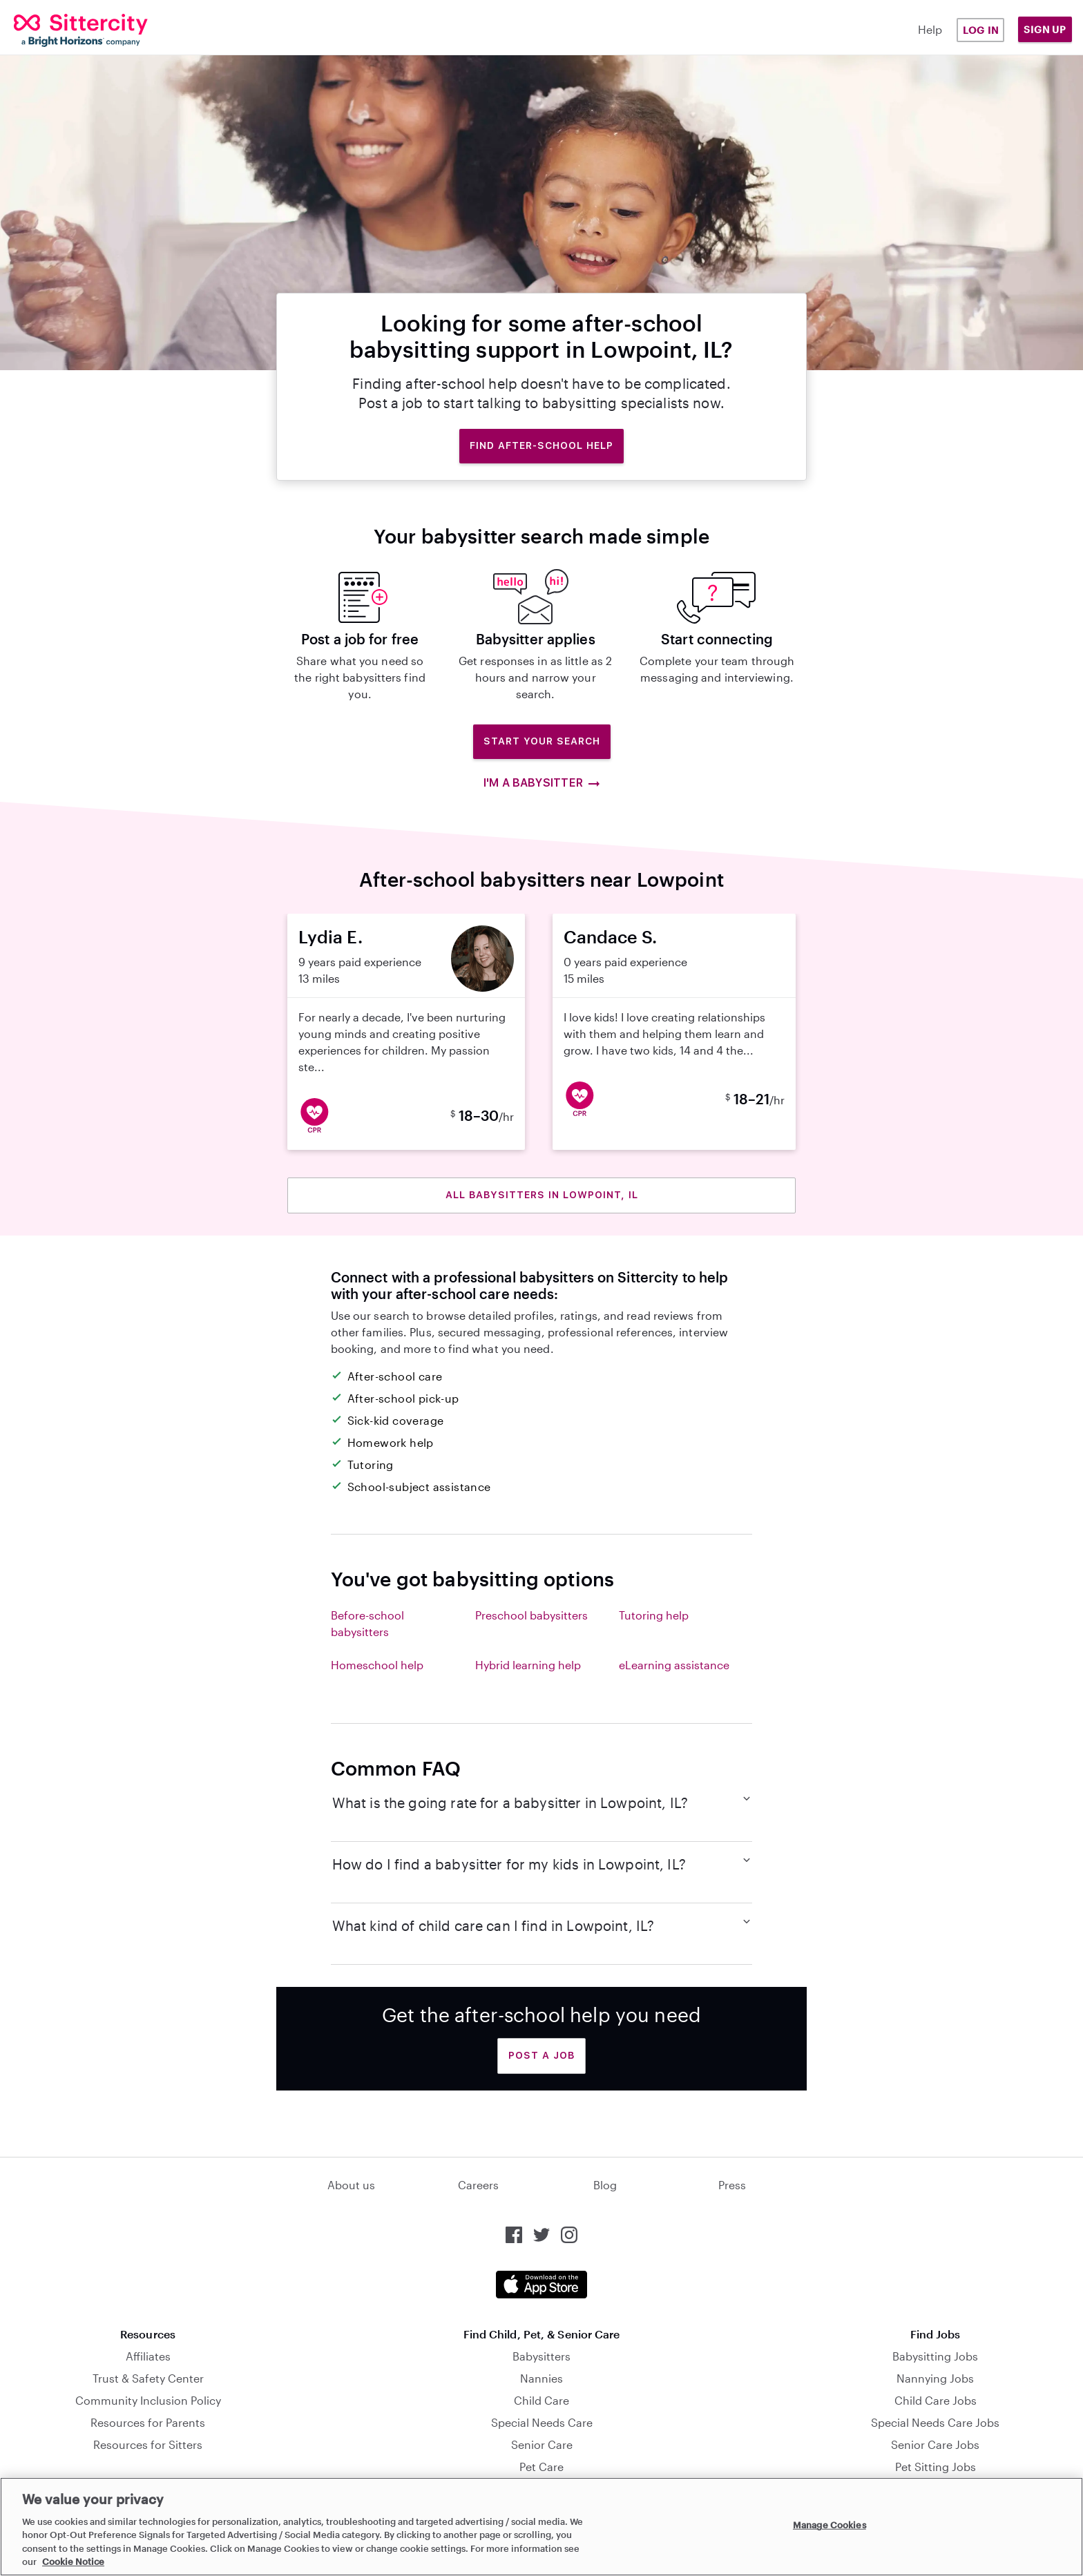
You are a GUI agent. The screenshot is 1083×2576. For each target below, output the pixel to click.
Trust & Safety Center (148, 2378)
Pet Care (541, 2466)
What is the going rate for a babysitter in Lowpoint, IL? (541, 1802)
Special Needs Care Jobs (935, 2422)
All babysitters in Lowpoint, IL (541, 1194)
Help (930, 29)
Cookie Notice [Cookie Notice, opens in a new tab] (73, 2561)
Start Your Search (541, 741)
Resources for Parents (147, 2422)
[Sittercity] (104, 30)
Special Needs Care (542, 2422)
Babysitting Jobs (935, 2356)
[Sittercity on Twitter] (541, 2235)
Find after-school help (541, 445)
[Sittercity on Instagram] (569, 2235)
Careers (478, 2184)
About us (351, 2184)
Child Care (541, 2400)
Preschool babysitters (531, 1615)
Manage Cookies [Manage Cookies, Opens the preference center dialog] (829, 2524)
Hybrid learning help (528, 1664)
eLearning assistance (674, 1664)
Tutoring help (654, 1615)
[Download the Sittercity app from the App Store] (541, 2284)
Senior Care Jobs (935, 2444)
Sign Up (1045, 29)
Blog (605, 2184)
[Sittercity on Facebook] (514, 2235)
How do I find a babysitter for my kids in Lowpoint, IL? (541, 1863)
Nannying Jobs (935, 2378)
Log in (981, 30)
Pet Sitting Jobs (935, 2466)
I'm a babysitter (541, 783)
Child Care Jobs (935, 2400)
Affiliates (148, 2356)
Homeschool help (377, 1664)
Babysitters (541, 2356)
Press (732, 2184)
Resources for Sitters (147, 2444)
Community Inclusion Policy (148, 2400)
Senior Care (542, 2444)
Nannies (541, 2378)
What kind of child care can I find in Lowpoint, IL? (541, 1925)
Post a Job (541, 2055)
